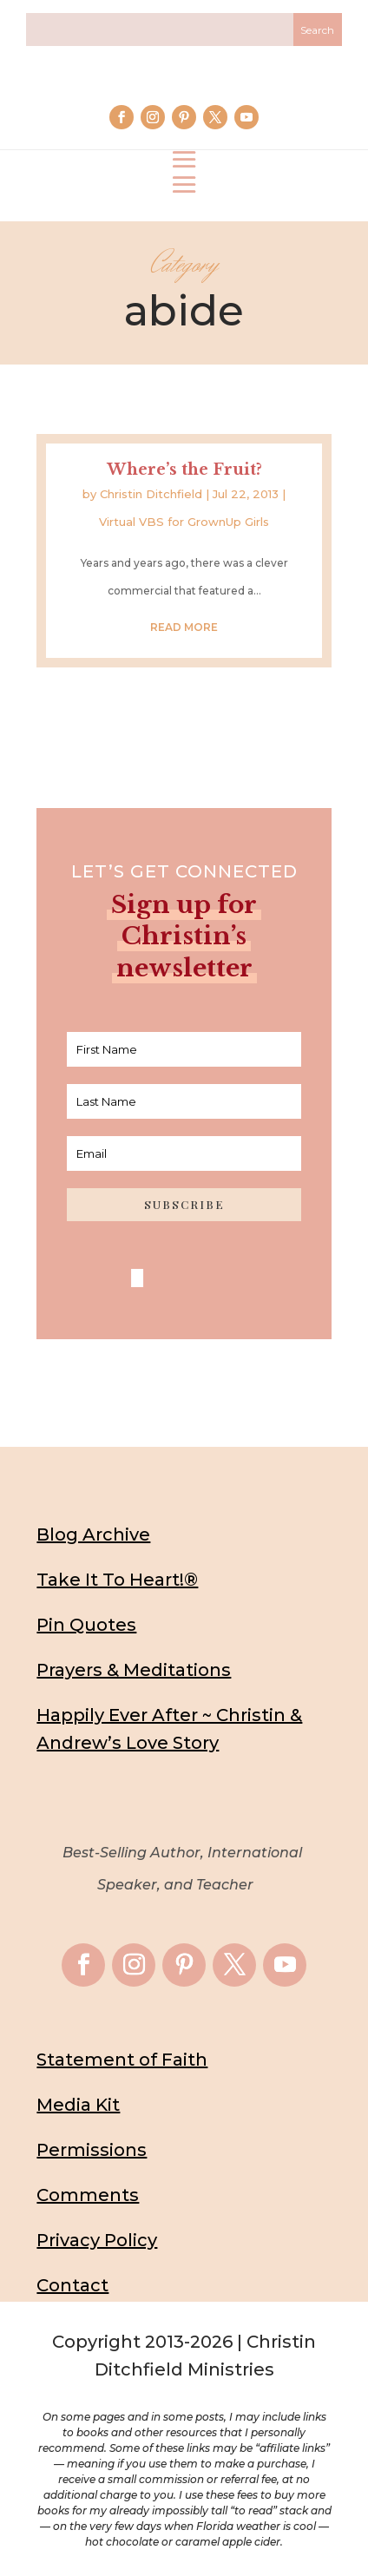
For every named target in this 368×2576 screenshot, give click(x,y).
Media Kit (78, 2104)
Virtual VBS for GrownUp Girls (184, 522)
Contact (72, 2285)
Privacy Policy (96, 2240)
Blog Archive (93, 1534)
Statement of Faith (121, 2059)
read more (184, 627)
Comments (87, 2195)
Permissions (91, 2149)
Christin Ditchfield (151, 494)
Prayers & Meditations (133, 1669)
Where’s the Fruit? (184, 469)
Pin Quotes (86, 1624)
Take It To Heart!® (117, 1579)
